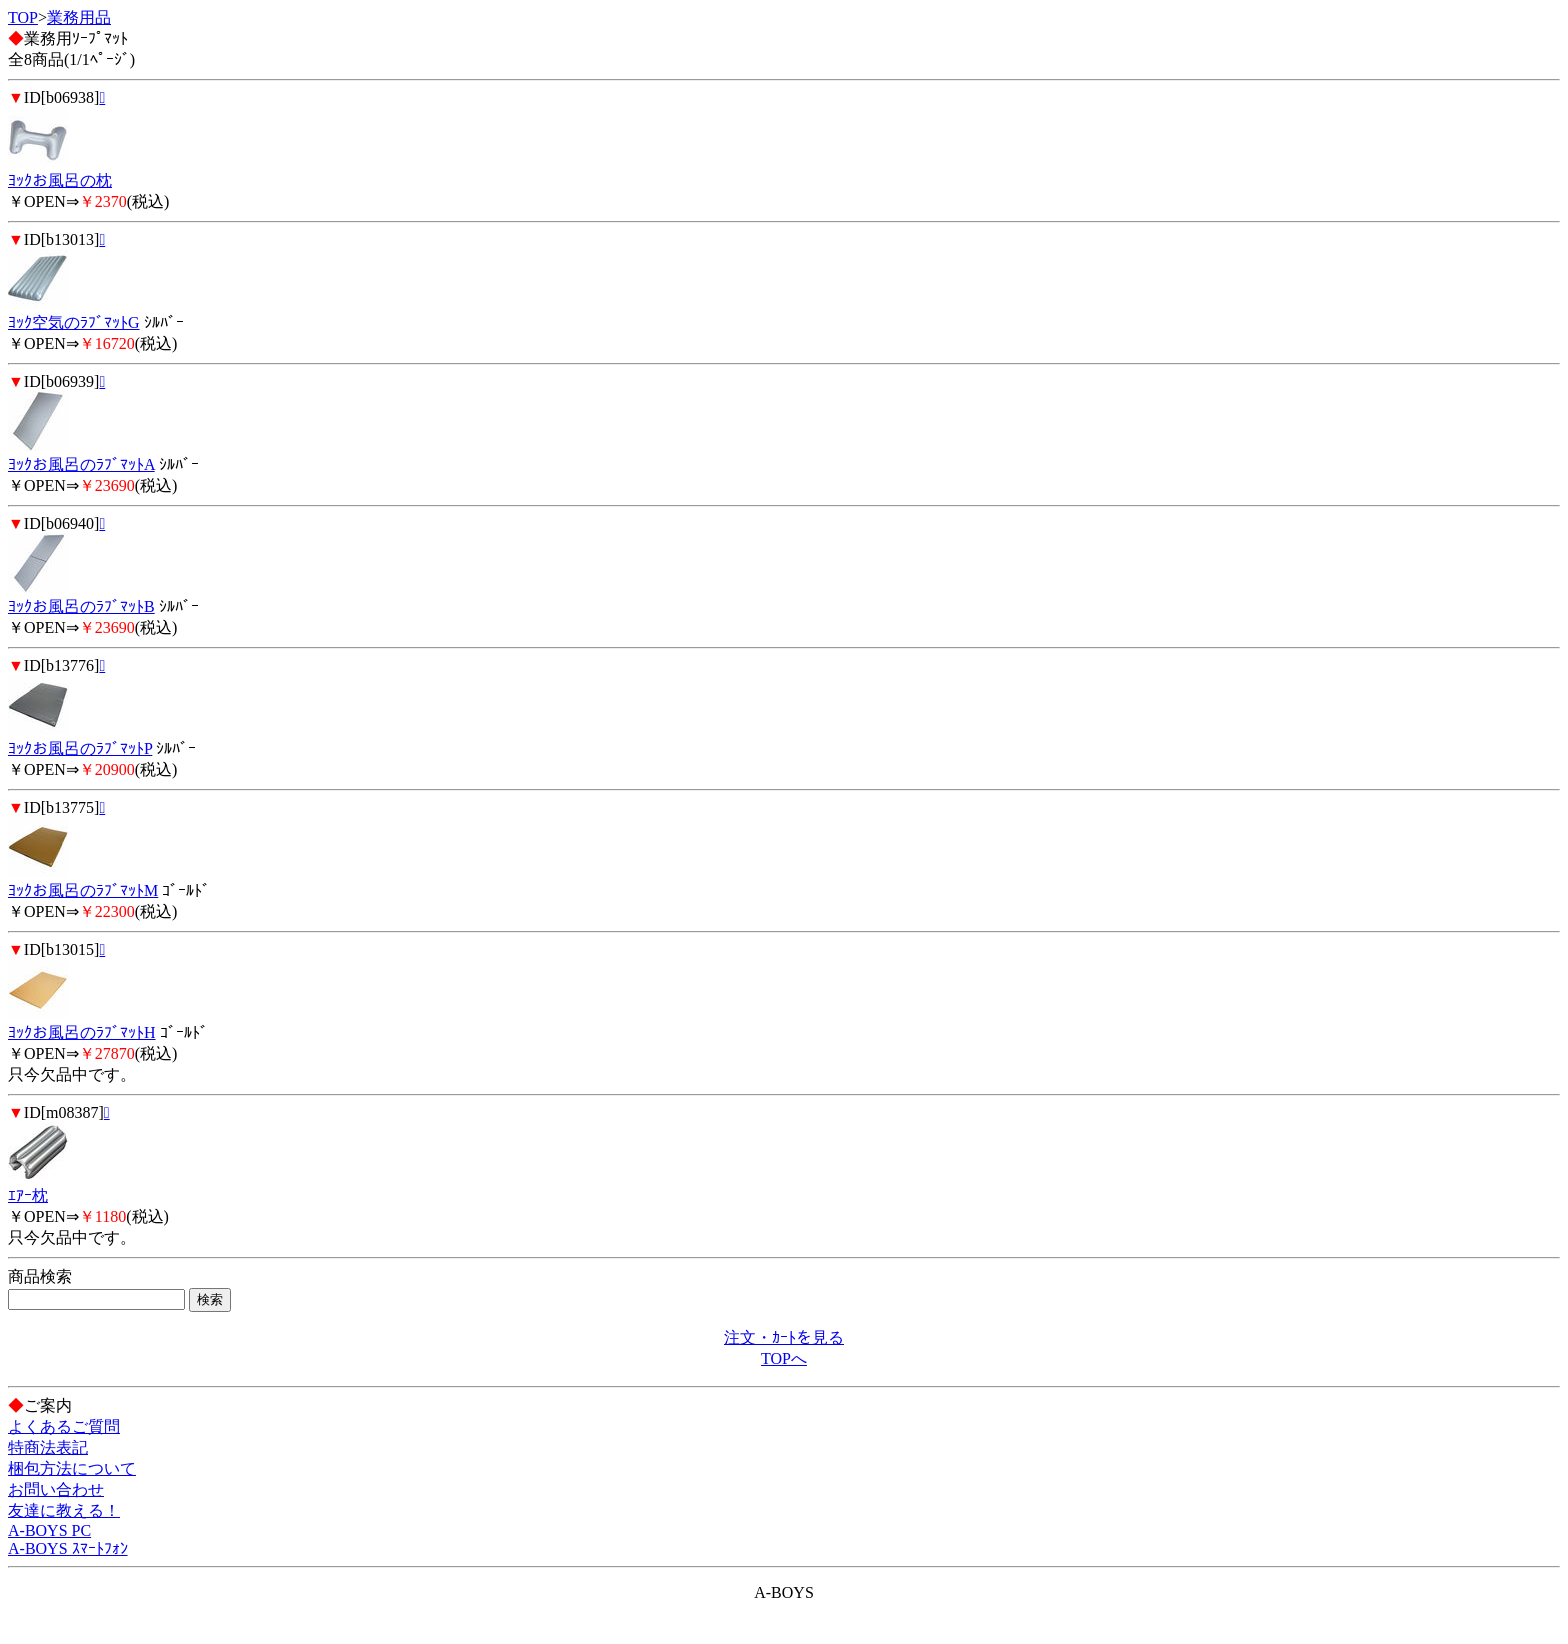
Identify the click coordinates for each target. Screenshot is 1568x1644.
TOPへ (784, 1358)
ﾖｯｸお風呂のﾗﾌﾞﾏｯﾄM (83, 890)
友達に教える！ (64, 1510)
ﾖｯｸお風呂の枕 (60, 180)
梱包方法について (72, 1468)
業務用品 (79, 17)
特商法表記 (48, 1447)
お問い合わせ (56, 1489)
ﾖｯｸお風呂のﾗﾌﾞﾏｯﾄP (80, 748)
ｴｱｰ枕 (28, 1195)
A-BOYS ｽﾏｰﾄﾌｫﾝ (68, 1548)
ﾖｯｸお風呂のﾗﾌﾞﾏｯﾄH (82, 1032)
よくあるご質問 (64, 1426)
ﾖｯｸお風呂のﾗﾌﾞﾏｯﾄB (81, 606)
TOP (23, 17)
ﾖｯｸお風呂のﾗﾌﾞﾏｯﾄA (81, 464)
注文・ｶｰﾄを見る (784, 1337)
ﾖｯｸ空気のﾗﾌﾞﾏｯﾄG (74, 322)
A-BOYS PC (49, 1530)
